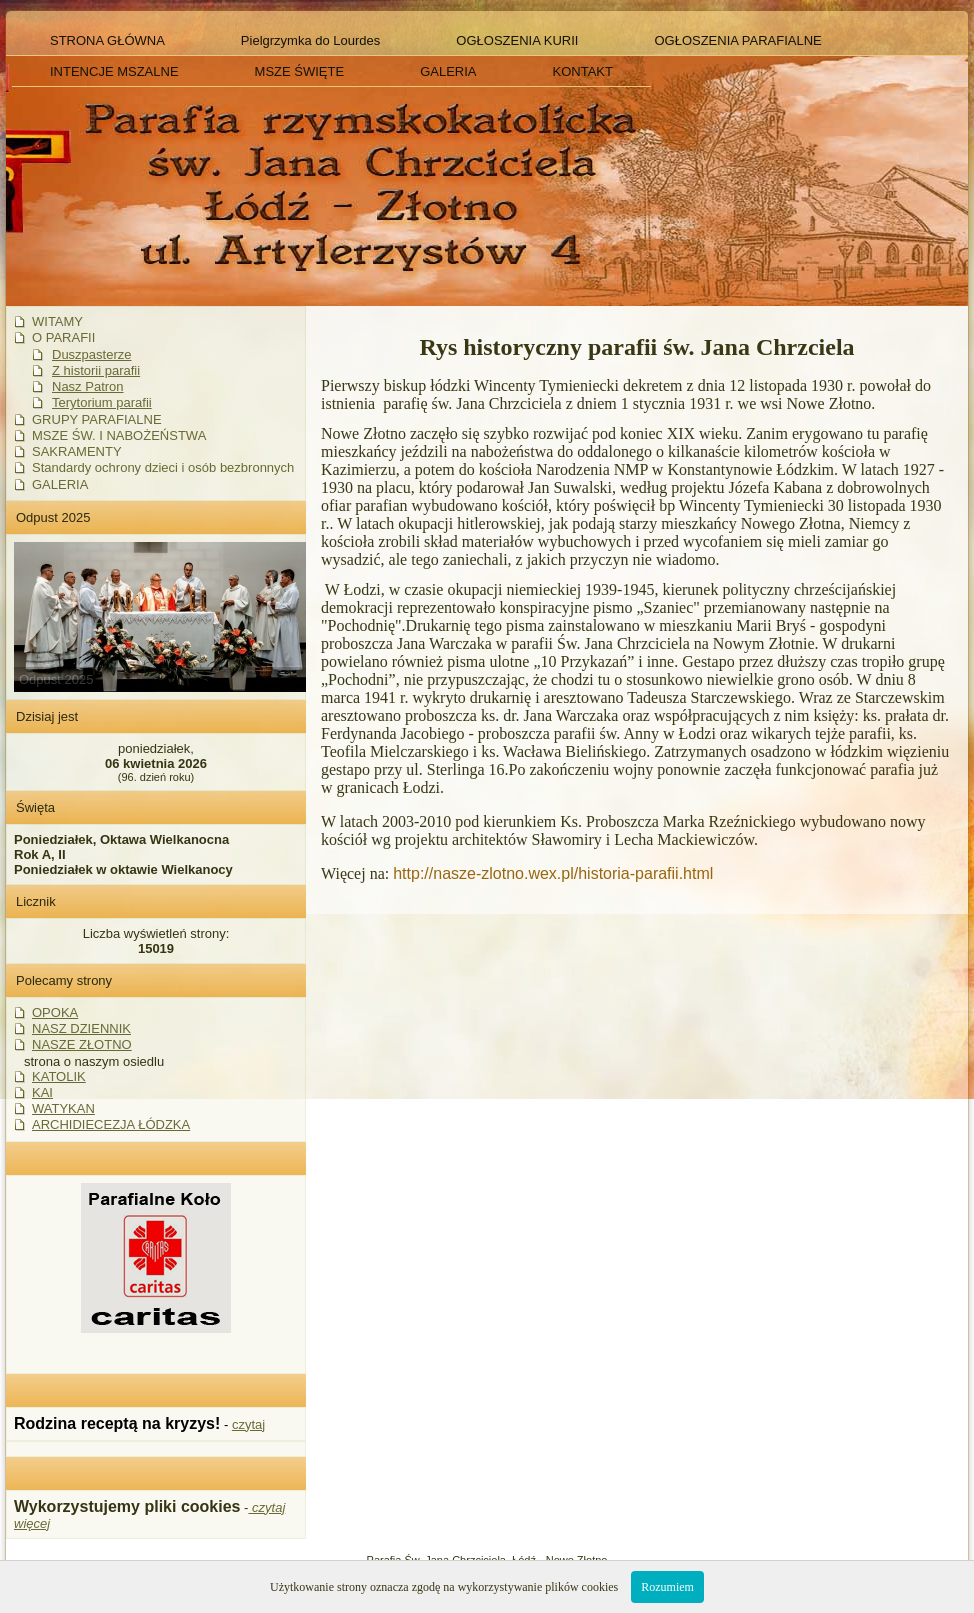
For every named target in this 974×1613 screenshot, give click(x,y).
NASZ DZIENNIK (81, 1028)
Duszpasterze (91, 354)
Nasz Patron (88, 386)
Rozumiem (667, 1587)
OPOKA (55, 1012)
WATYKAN (63, 1108)
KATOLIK (59, 1076)
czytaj (248, 1424)
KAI (42, 1092)
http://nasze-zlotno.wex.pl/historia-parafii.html (553, 873)
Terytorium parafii (102, 402)
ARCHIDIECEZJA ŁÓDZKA (111, 1124)
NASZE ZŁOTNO (82, 1044)
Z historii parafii (96, 370)
